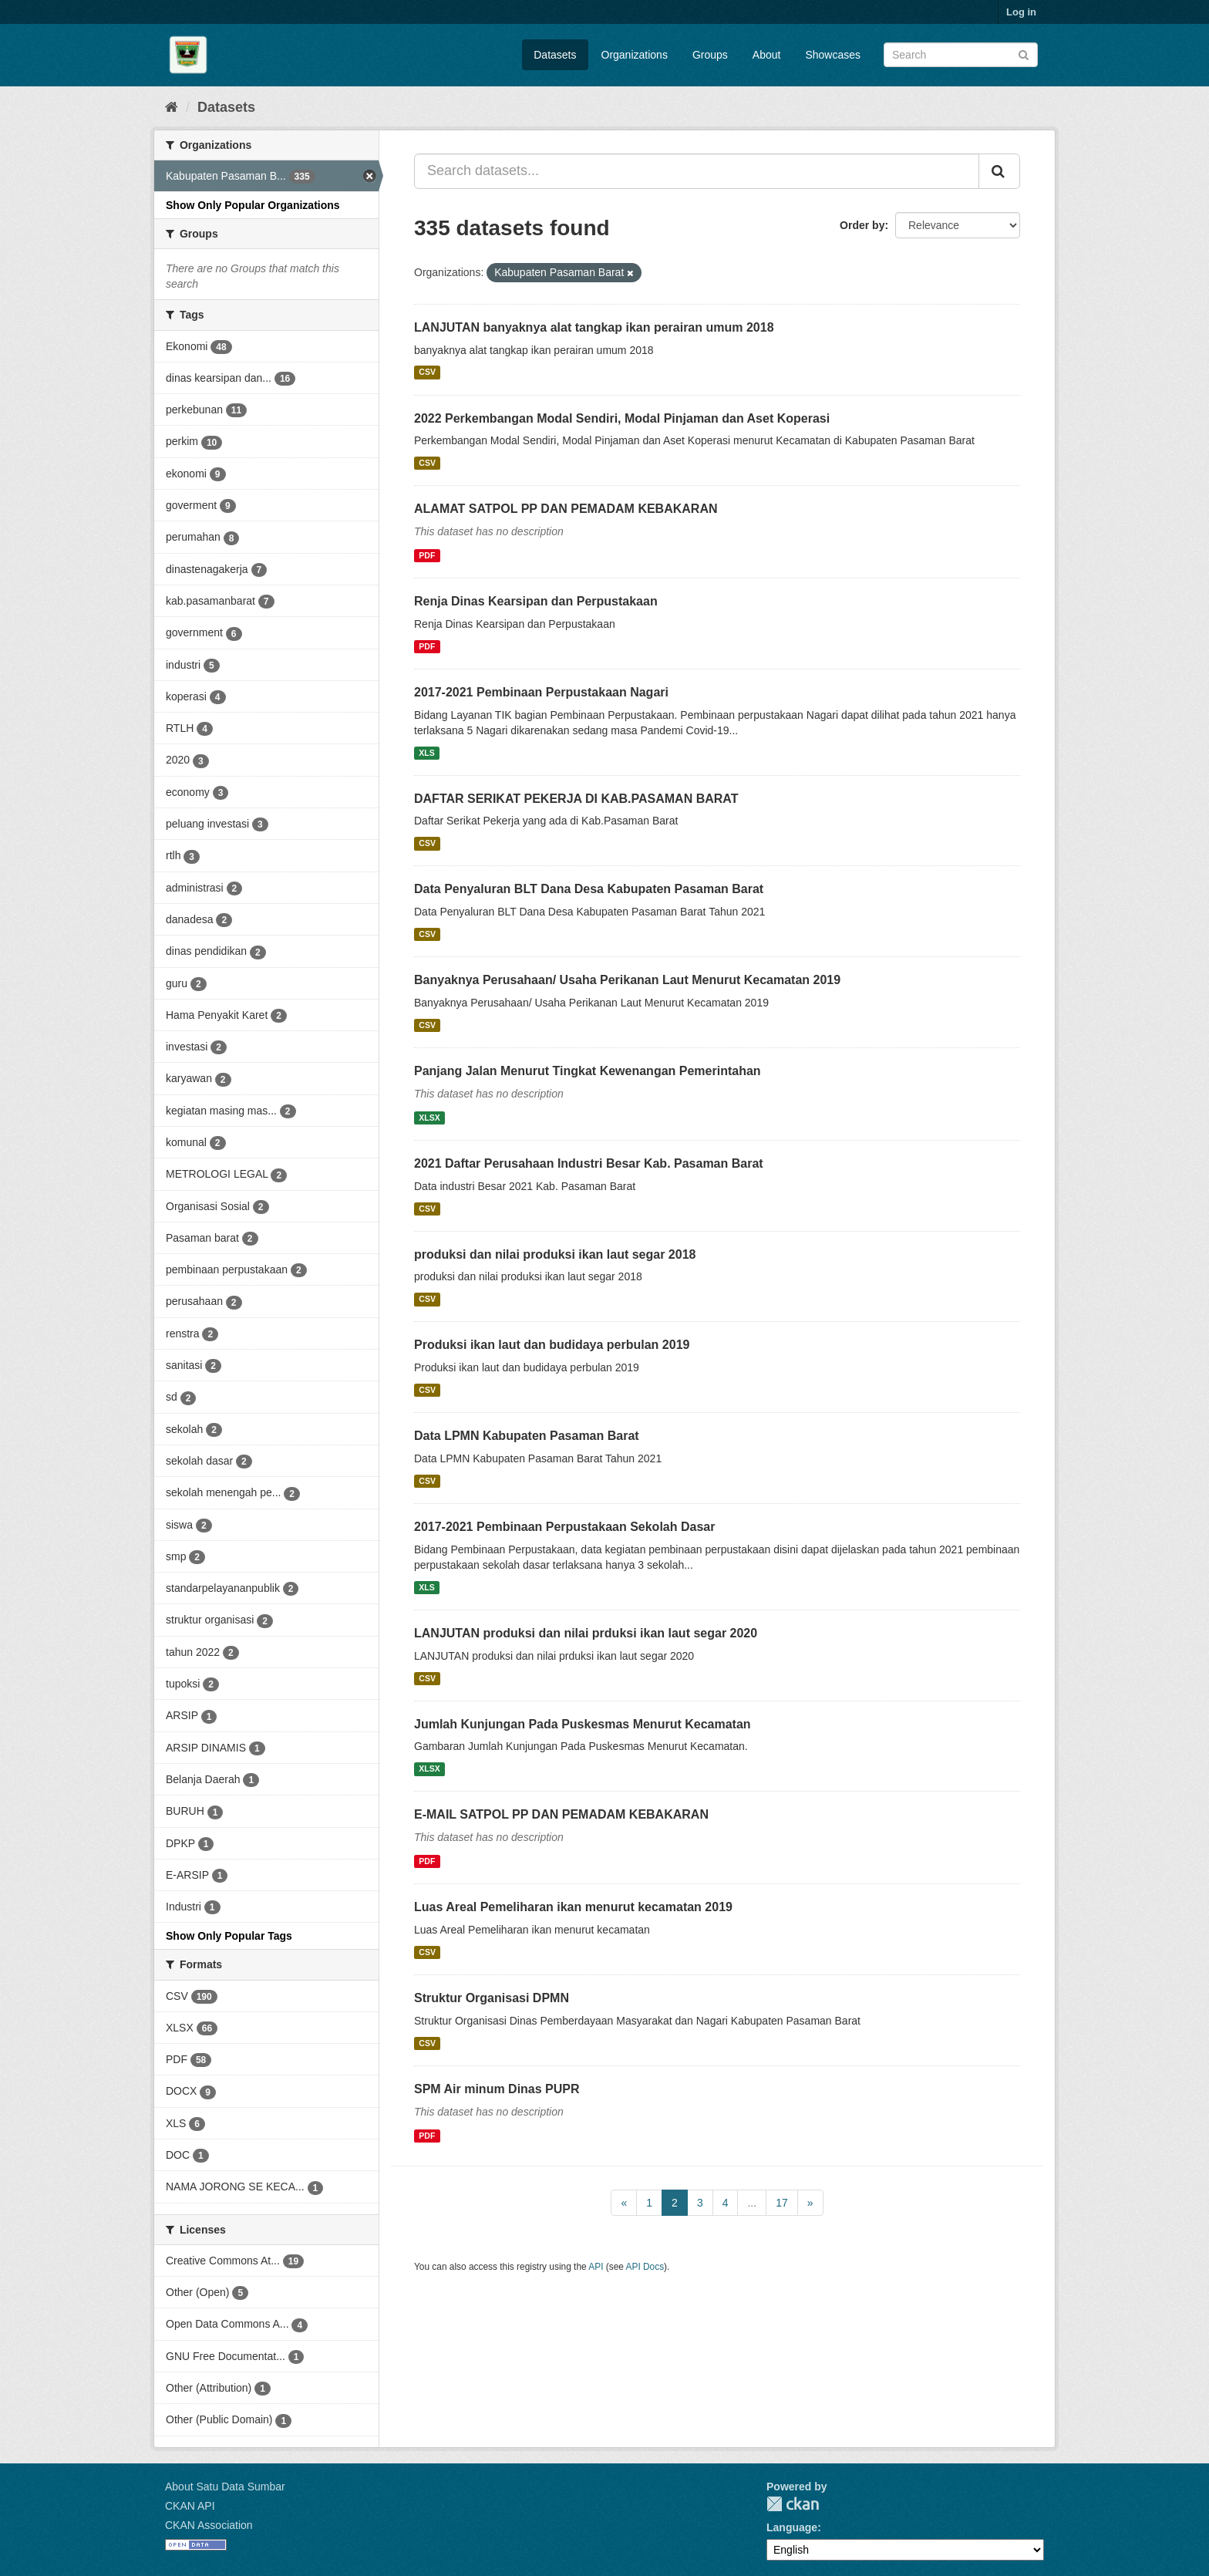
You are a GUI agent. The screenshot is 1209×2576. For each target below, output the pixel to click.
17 (782, 2203)
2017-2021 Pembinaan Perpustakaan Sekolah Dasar (564, 1526)
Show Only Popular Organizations (253, 205)
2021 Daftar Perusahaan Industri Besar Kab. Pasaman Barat (588, 1163)
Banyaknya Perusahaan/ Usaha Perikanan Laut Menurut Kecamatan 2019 (627, 979)
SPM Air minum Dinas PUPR (497, 2089)
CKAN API (190, 2506)
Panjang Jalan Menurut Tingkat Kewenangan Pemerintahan (587, 1070)
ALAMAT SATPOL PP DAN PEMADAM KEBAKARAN (565, 508)
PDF (427, 555)
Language (791, 2527)
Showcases (832, 55)
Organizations (634, 55)
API (595, 2266)
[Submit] (1023, 53)
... (751, 2203)
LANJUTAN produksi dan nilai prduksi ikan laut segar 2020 (585, 1633)
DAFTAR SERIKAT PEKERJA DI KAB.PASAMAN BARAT (576, 798)
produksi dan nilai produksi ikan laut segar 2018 (554, 1254)
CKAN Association (209, 2525)
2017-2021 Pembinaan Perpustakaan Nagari (541, 692)
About (767, 55)
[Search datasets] (961, 54)
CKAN (792, 2504)
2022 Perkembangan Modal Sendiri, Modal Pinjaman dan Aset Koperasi (622, 418)
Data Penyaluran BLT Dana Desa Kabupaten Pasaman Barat (588, 888)
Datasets (555, 55)
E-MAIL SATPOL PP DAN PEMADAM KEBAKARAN (561, 1814)
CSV (427, 372)
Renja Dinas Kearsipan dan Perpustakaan (536, 601)
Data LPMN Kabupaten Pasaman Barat (526, 1435)
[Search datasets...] (696, 171)
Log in (1021, 12)
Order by (862, 225)
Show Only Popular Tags (229, 1936)
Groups (710, 55)
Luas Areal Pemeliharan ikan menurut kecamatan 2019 (573, 1906)
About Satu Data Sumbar (225, 2486)
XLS (426, 752)
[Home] (171, 107)
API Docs (645, 2266)
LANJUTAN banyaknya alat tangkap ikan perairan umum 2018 (594, 327)
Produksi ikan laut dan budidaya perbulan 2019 (551, 1344)
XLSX (429, 1117)
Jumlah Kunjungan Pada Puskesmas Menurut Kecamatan (582, 1724)
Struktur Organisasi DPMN (491, 1997)
